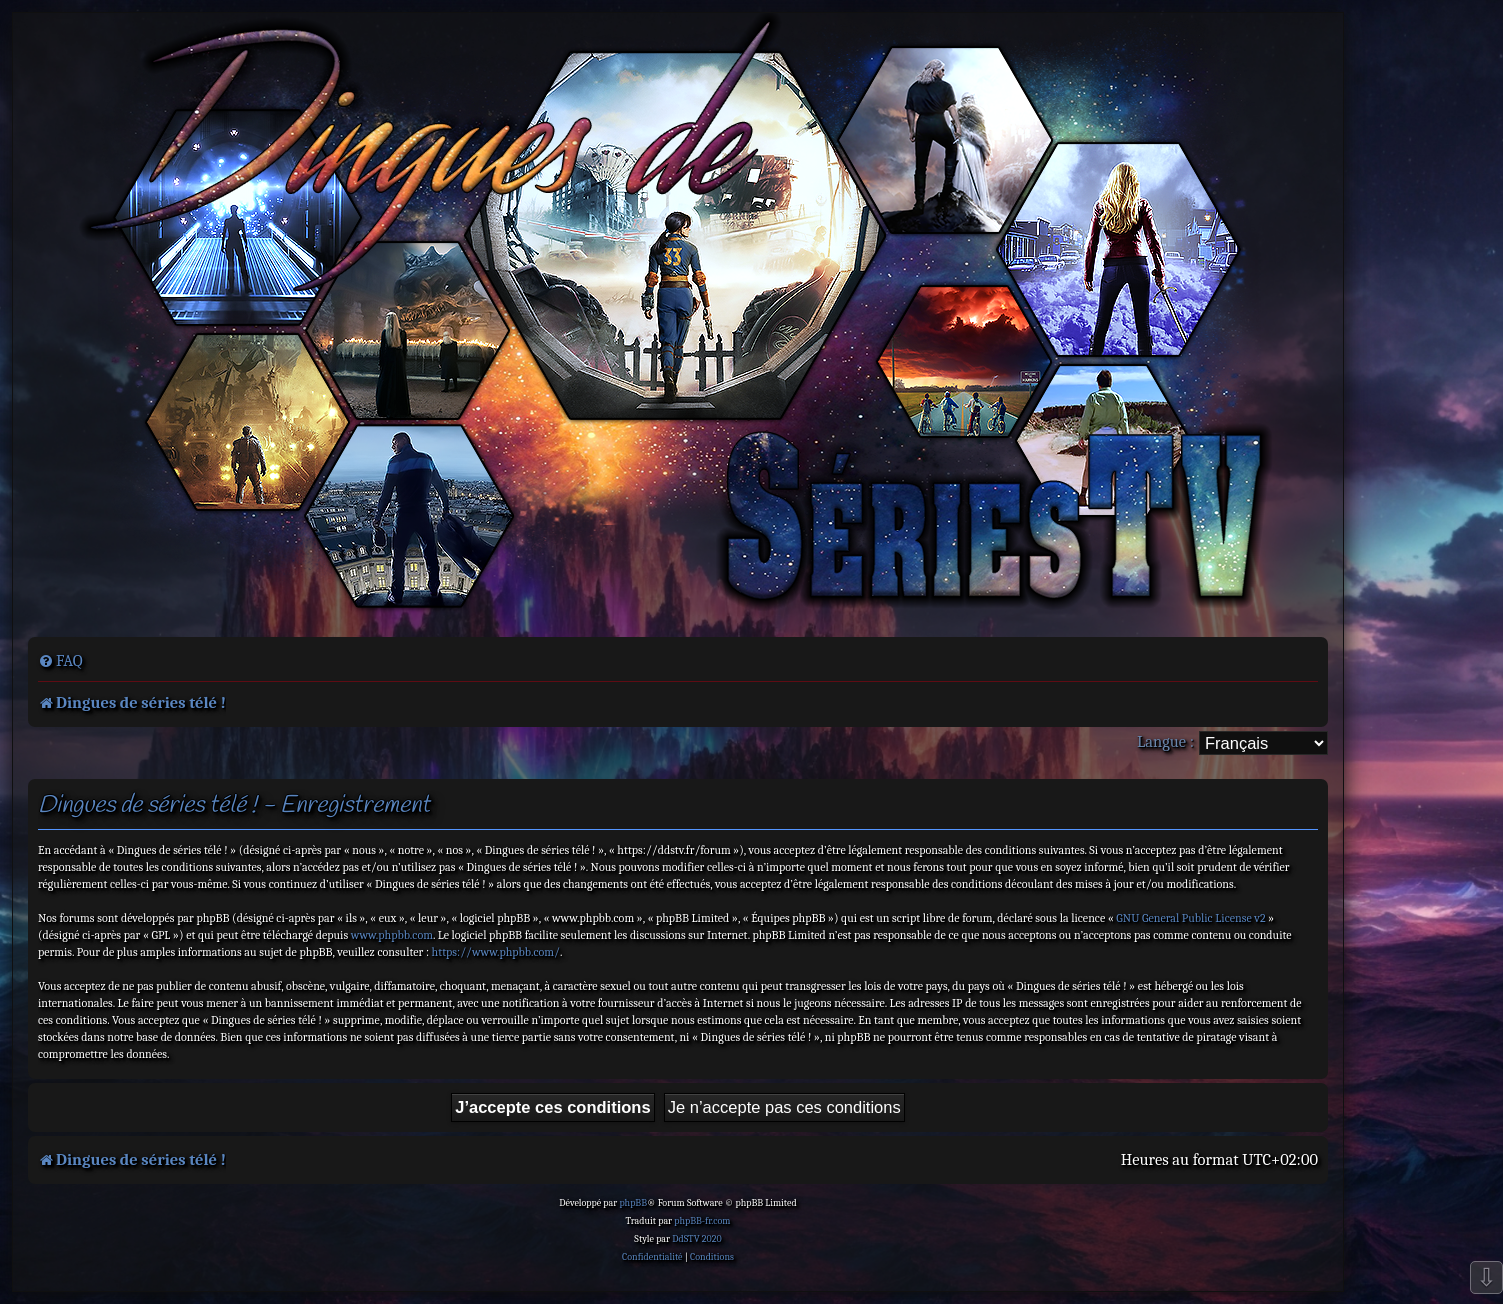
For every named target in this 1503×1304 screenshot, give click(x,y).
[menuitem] (60, 661)
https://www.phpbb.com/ (496, 952)
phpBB (633, 1203)
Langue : (1165, 741)
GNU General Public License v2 (1190, 918)
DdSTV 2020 (696, 1239)
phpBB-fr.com (702, 1221)
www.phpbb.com (392, 935)
